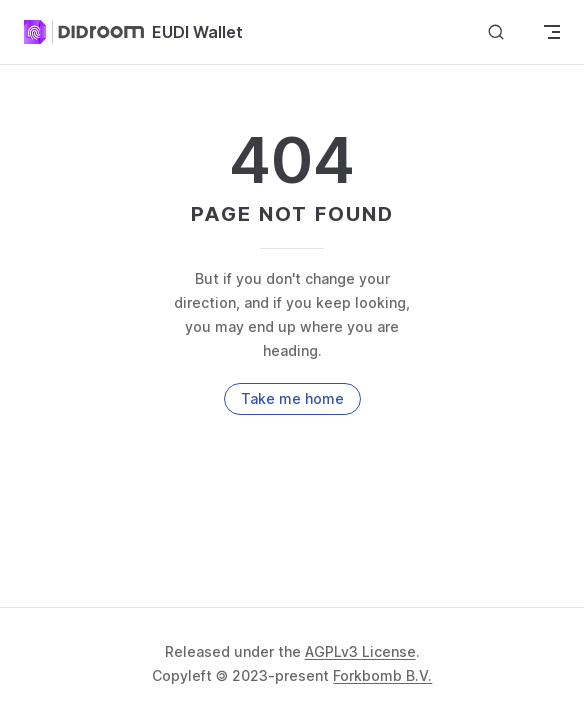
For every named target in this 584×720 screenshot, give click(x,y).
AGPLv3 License (360, 651)
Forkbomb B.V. (382, 675)
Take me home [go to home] (292, 398)
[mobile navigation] (552, 32)
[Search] (496, 32)
